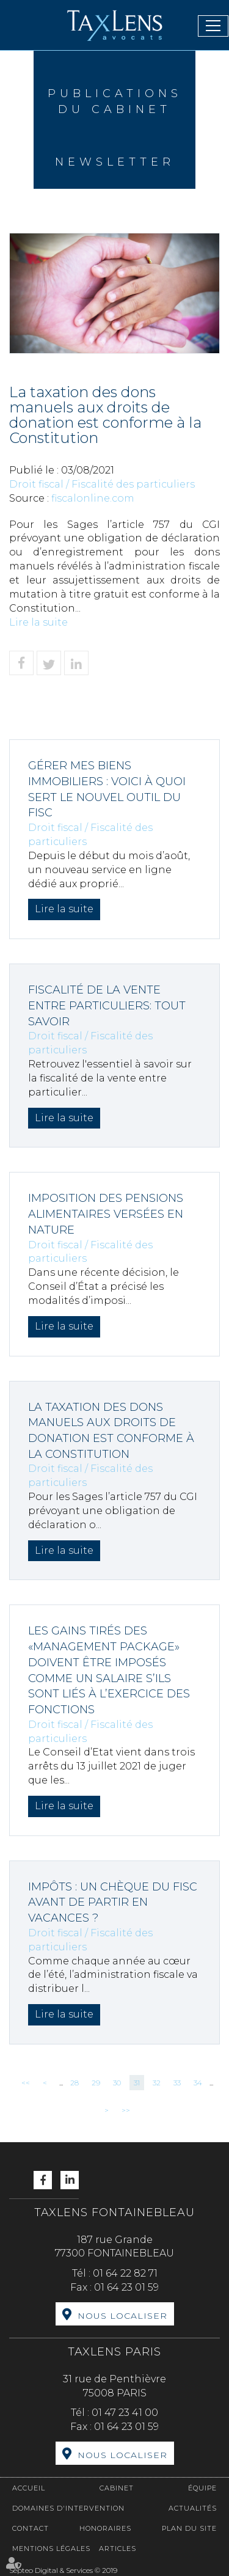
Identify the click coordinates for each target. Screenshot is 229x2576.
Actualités (193, 2508)
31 (137, 2082)
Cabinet (117, 2488)
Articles (117, 2548)
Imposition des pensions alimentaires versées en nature (105, 1213)
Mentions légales (51, 2548)
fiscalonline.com (92, 498)
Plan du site (189, 2528)
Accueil (28, 2488)
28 (74, 2082)
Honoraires (105, 2528)
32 (157, 2082)
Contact (30, 2528)
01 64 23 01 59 (126, 2287)
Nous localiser (122, 2315)
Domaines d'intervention (68, 2508)
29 (96, 2082)
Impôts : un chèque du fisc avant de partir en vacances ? (112, 1902)
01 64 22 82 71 (125, 2273)
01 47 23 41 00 (125, 2412)
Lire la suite (38, 622)
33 (177, 2082)
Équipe (202, 2488)
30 (117, 2082)
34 (198, 2082)
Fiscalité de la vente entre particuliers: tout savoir (107, 1005)
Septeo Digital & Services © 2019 (63, 2570)
